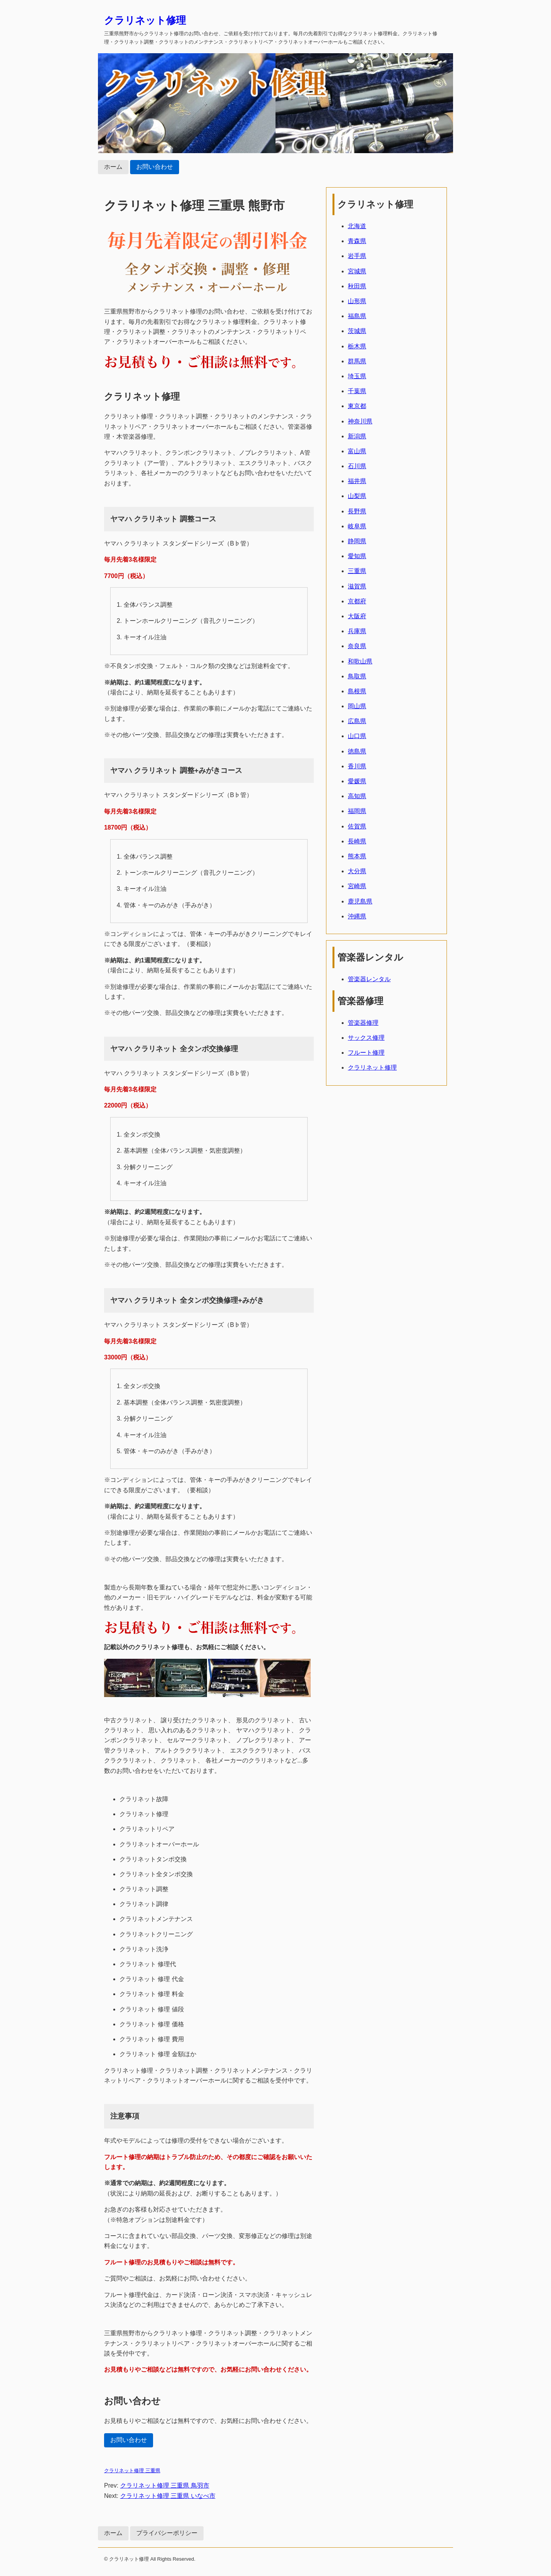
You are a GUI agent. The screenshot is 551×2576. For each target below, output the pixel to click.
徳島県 (357, 751)
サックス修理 (366, 1037)
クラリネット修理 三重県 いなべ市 (167, 2496)
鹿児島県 (360, 901)
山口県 (357, 736)
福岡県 (357, 811)
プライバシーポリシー (166, 2533)
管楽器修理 (363, 1022)
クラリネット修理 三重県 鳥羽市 (164, 2485)
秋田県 (357, 286)
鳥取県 (357, 676)
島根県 (357, 691)
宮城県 (357, 271)
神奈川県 (360, 421)
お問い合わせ (154, 166)
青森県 (357, 241)
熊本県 (357, 856)
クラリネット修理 (145, 20)
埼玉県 (357, 376)
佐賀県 (357, 826)
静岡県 (357, 541)
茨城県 (357, 331)
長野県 (357, 511)
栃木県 (357, 346)
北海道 (357, 226)
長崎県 (357, 841)
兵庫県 (357, 631)
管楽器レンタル (369, 979)
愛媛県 (357, 781)
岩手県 (357, 256)
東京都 (357, 406)
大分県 (357, 871)
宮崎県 (357, 886)
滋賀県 (357, 586)
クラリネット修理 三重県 (132, 2470)
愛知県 (357, 556)
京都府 (357, 601)
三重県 (357, 571)
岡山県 (357, 706)
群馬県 (357, 361)
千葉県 (357, 391)
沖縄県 (357, 916)
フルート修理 (366, 1052)
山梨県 (357, 496)
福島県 (357, 316)
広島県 (357, 721)
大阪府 (357, 616)
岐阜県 (357, 526)
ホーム (113, 166)
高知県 (357, 796)
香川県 (357, 766)
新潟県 (357, 436)
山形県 (357, 301)
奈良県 (357, 646)
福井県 (357, 481)
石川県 (357, 466)
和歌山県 (360, 661)
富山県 (357, 451)
